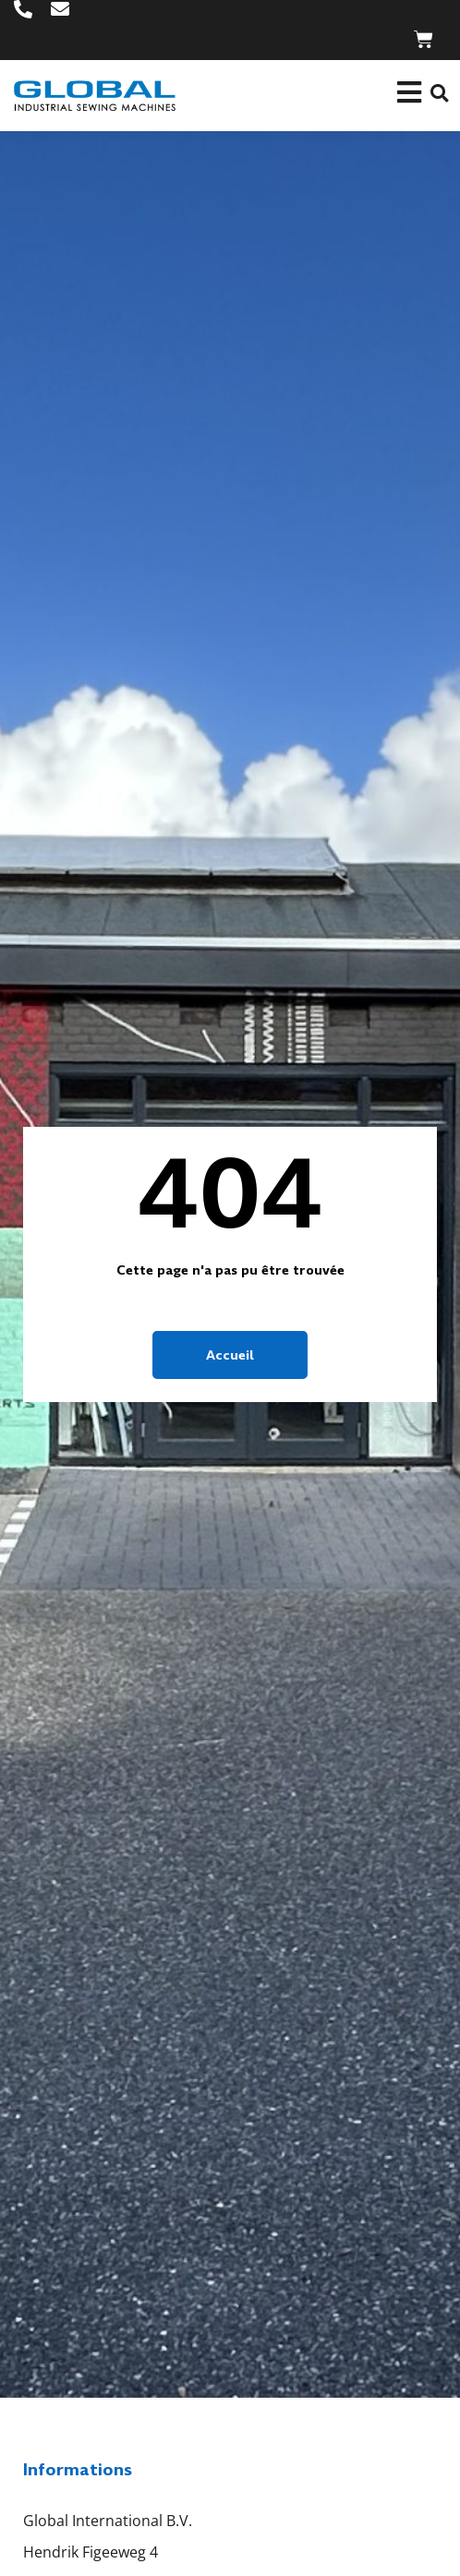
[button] (439, 94)
